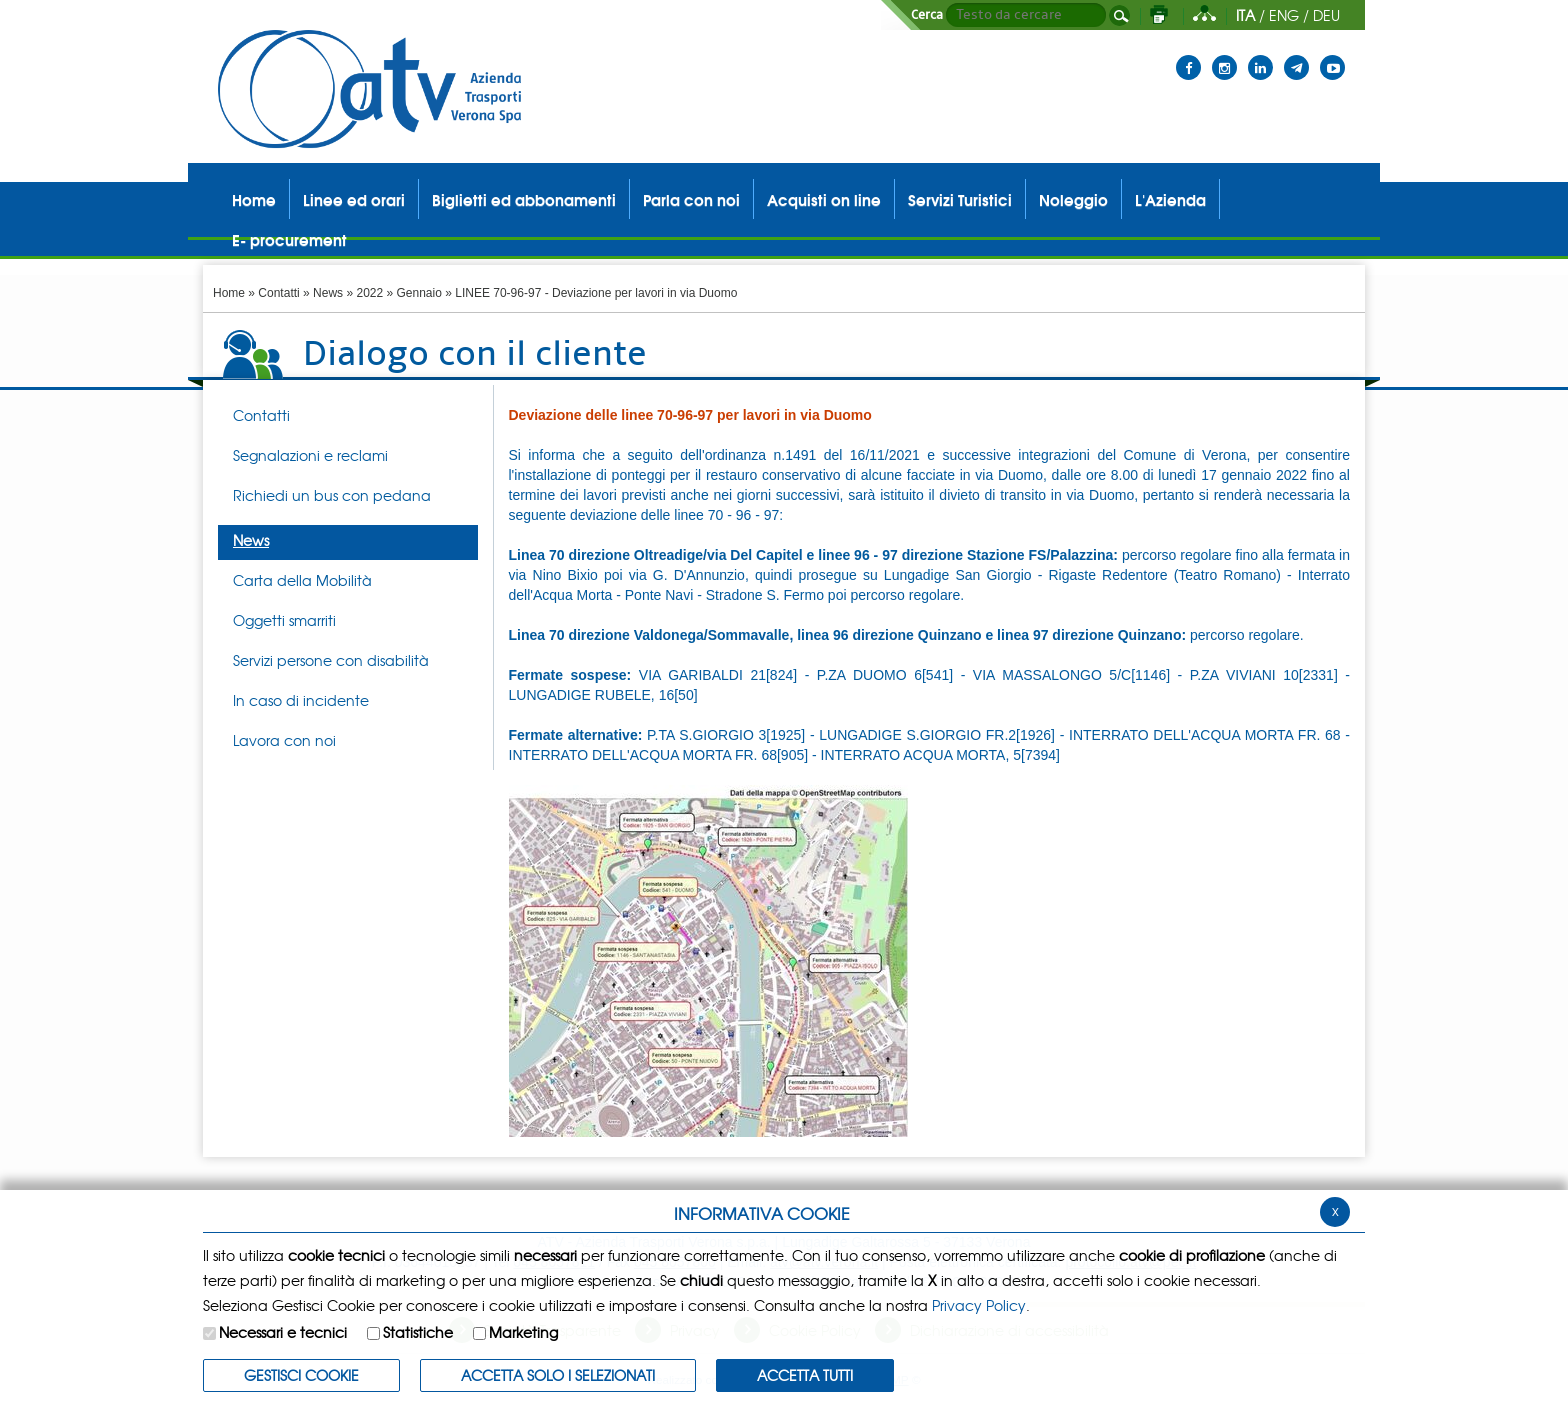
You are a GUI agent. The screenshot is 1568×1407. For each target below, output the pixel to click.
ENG (1284, 15)
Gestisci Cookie (301, 1375)
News (328, 293)
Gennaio (419, 293)
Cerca (927, 15)
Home (229, 293)
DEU (1326, 15)
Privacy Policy (979, 1305)
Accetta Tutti (805, 1375)
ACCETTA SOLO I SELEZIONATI (558, 1375)
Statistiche (418, 1332)
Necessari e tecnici (283, 1332)
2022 (369, 293)
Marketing (523, 1332)
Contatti (278, 293)
